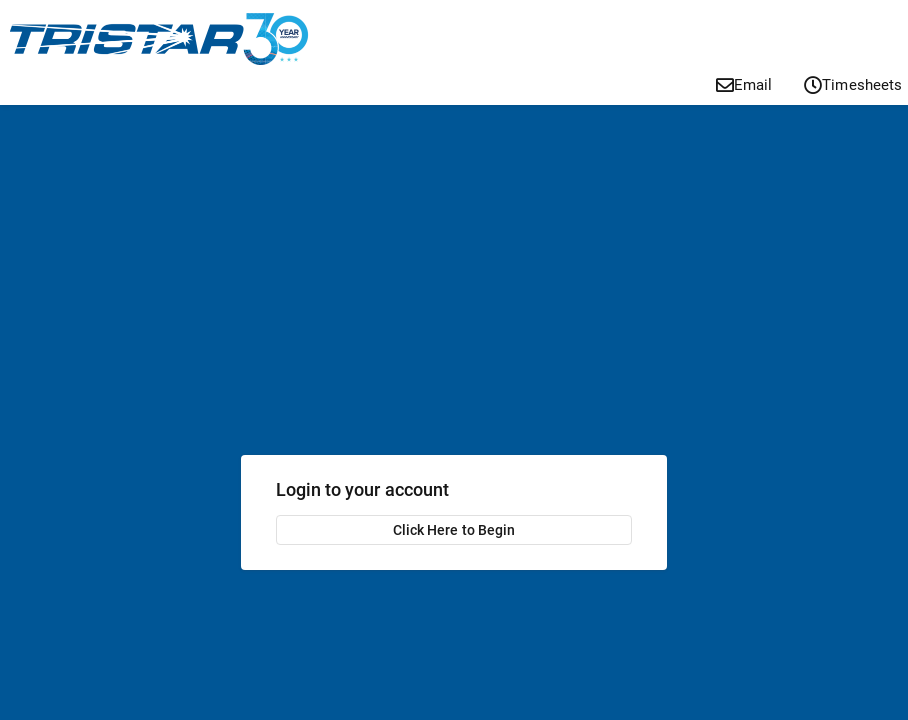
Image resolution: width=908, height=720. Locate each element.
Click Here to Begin (454, 530)
